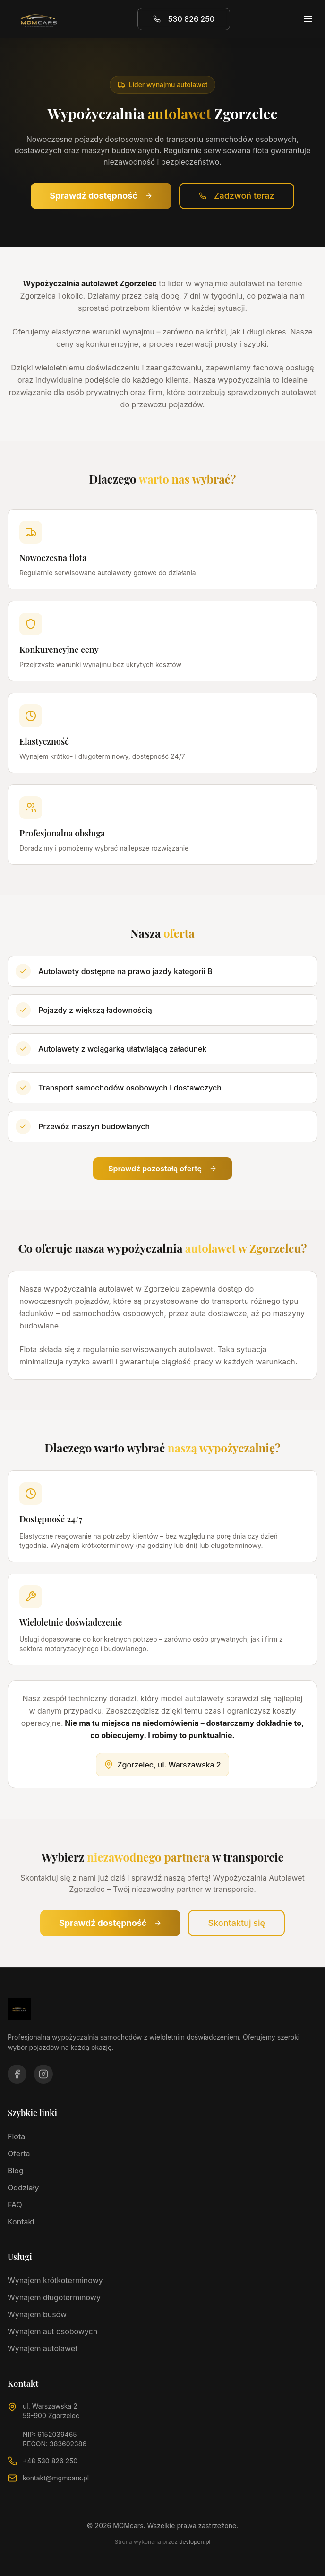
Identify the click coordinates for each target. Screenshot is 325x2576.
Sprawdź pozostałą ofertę (162, 1168)
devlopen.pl (194, 2541)
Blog (16, 2170)
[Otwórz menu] (308, 18)
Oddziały (23, 2187)
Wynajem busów (37, 2314)
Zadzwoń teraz (236, 196)
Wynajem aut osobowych (52, 2331)
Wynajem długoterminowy (54, 2297)
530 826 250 (183, 19)
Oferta (19, 2153)
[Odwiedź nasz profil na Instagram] (43, 2074)
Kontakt (21, 2221)
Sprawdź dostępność (101, 196)
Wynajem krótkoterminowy (55, 2280)
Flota (16, 2136)
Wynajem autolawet (42, 2348)
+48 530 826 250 (50, 2461)
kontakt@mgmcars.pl (56, 2478)
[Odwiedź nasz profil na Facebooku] (17, 2074)
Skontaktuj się (236, 1923)
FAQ (15, 2204)
